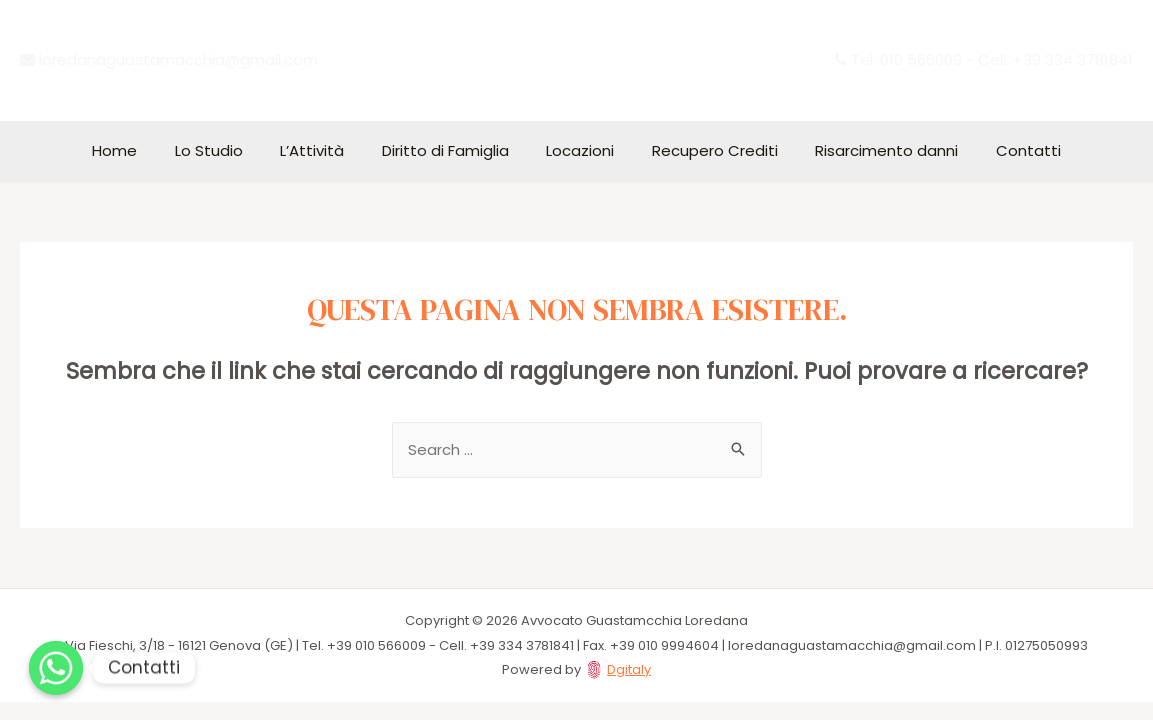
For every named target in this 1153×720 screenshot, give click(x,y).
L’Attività (324, 150)
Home (141, 150)
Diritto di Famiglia (449, 150)
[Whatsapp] (56, 668)
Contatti (1002, 150)
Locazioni (577, 150)
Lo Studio (228, 150)
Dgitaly (629, 670)
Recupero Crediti (704, 150)
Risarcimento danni (868, 150)
